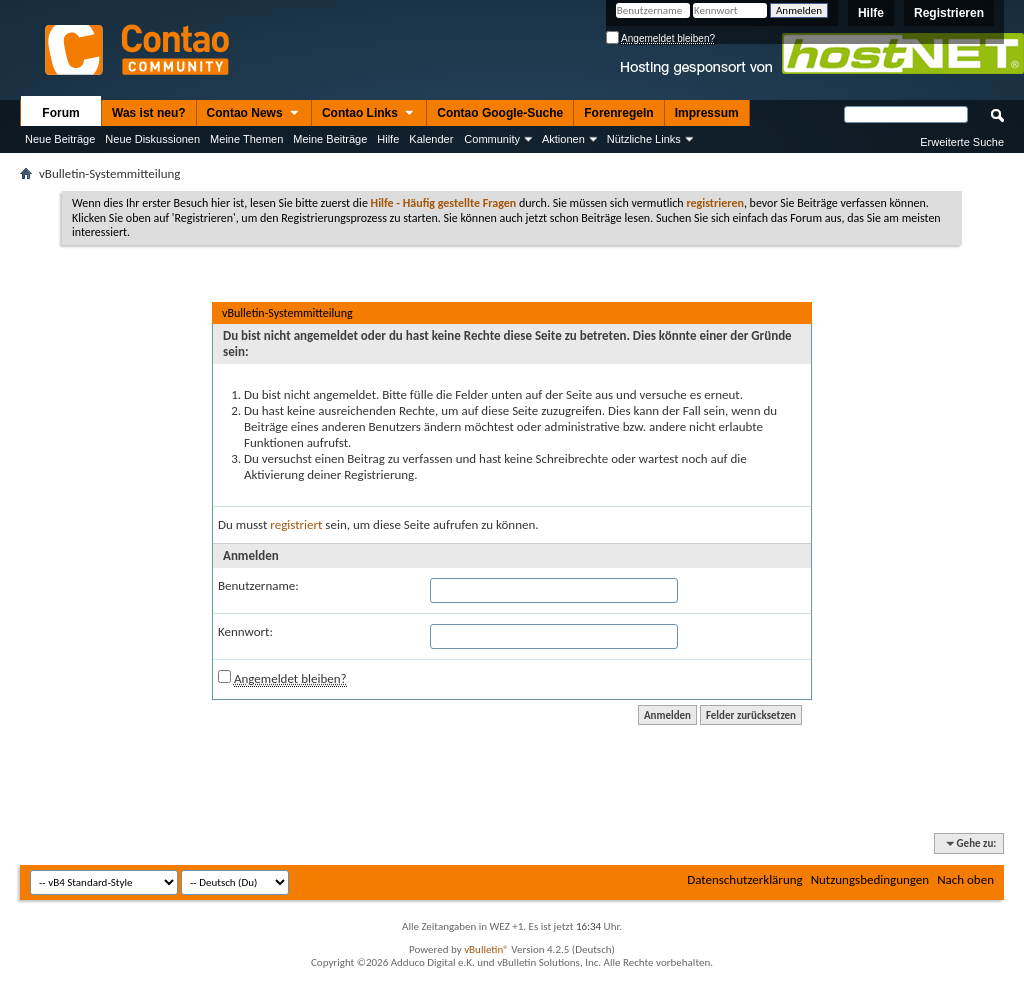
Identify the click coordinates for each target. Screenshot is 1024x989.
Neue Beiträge (60, 139)
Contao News (254, 114)
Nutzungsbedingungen (870, 879)
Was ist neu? (149, 113)
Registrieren (949, 13)
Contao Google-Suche (500, 113)
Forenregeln (618, 113)
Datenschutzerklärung (745, 879)
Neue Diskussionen (152, 139)
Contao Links (369, 114)
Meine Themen (246, 139)
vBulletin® (486, 949)
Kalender (431, 139)
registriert (296, 524)
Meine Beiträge (330, 139)
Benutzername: (258, 585)
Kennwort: (245, 631)
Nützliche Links (644, 139)
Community (492, 139)
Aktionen (563, 139)
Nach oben (965, 879)
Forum (60, 113)
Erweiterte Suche (962, 142)
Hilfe (871, 13)
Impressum (707, 113)
